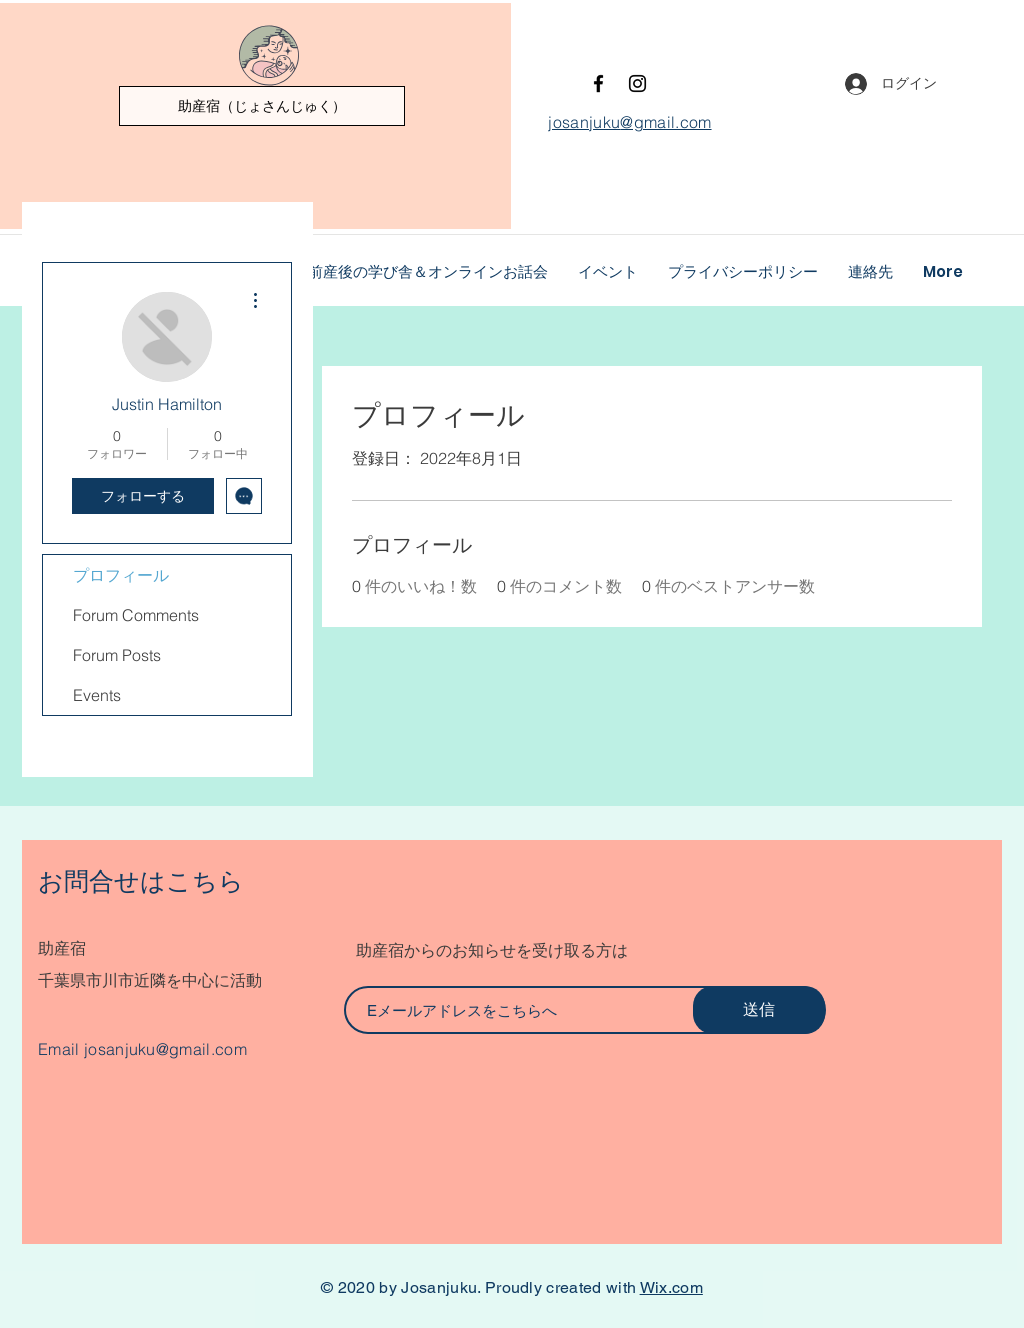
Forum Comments (136, 615)
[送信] (759, 1010)
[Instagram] (637, 83)
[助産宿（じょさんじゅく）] (262, 106)
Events (97, 695)
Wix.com (671, 1287)
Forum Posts (117, 655)
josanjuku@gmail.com (165, 1049)
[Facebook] (598, 83)
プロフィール (121, 575)
